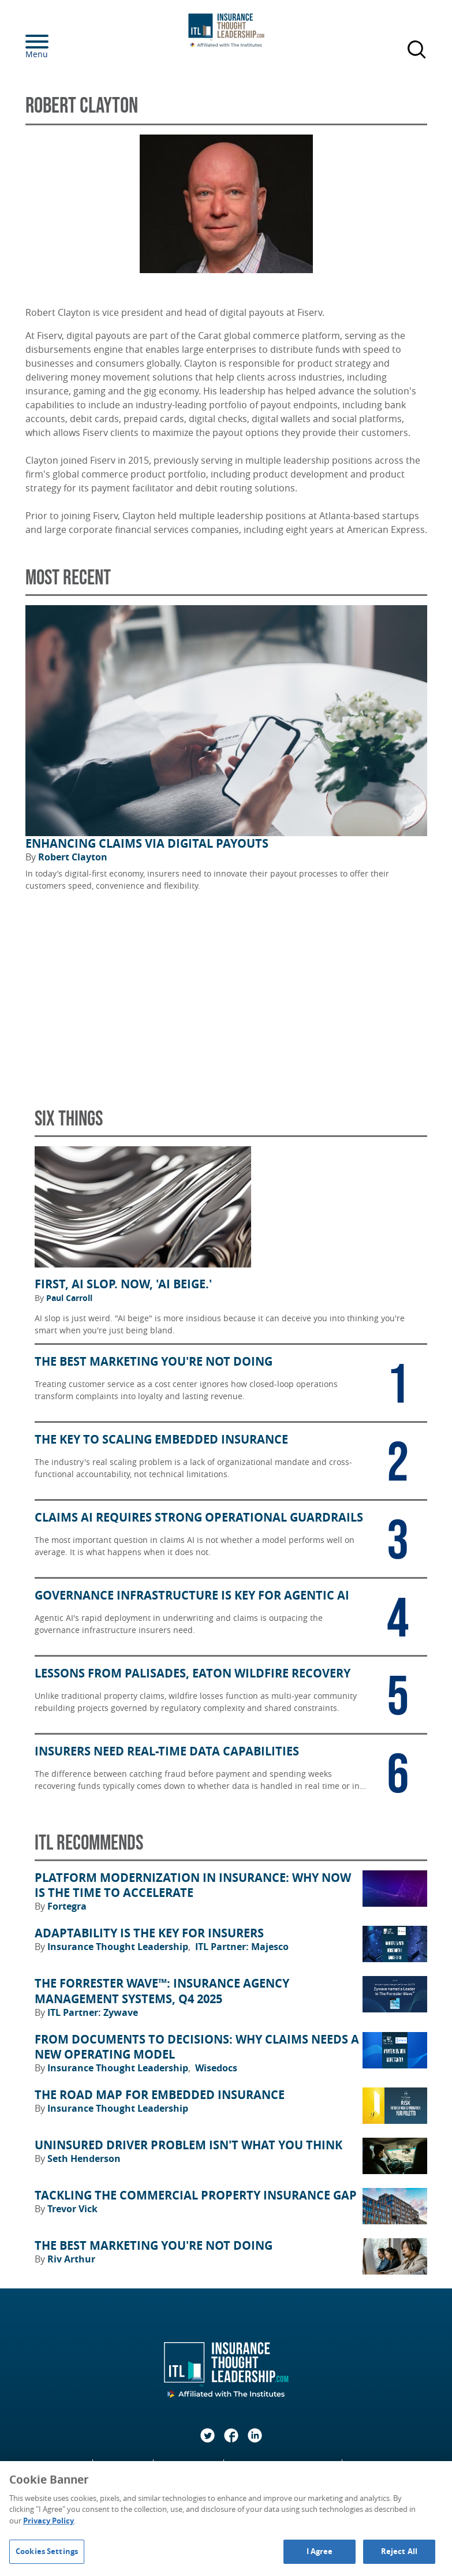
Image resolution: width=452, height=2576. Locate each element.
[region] (226, 2518)
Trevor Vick (72, 2208)
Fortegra (67, 1906)
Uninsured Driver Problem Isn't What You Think (188, 2145)
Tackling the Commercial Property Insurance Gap (196, 2195)
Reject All (399, 2551)
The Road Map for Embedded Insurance (160, 2094)
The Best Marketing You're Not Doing (153, 2245)
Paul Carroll (69, 1298)
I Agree (320, 2551)
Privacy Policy (48, 2520)
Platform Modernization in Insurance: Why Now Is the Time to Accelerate (193, 1885)
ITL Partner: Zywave (92, 2012)
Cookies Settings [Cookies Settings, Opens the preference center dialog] (47, 2551)
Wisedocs (216, 2067)
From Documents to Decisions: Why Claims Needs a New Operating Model (197, 2047)
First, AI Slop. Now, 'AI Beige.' (123, 1284)
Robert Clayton (72, 857)
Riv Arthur (71, 2259)
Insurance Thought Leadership (118, 1946)
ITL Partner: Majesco (242, 1946)
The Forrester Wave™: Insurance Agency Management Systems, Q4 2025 (162, 1991)
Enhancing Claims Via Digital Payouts (146, 843)
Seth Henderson (84, 2158)
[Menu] (54, 41)
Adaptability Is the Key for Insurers (149, 1933)
